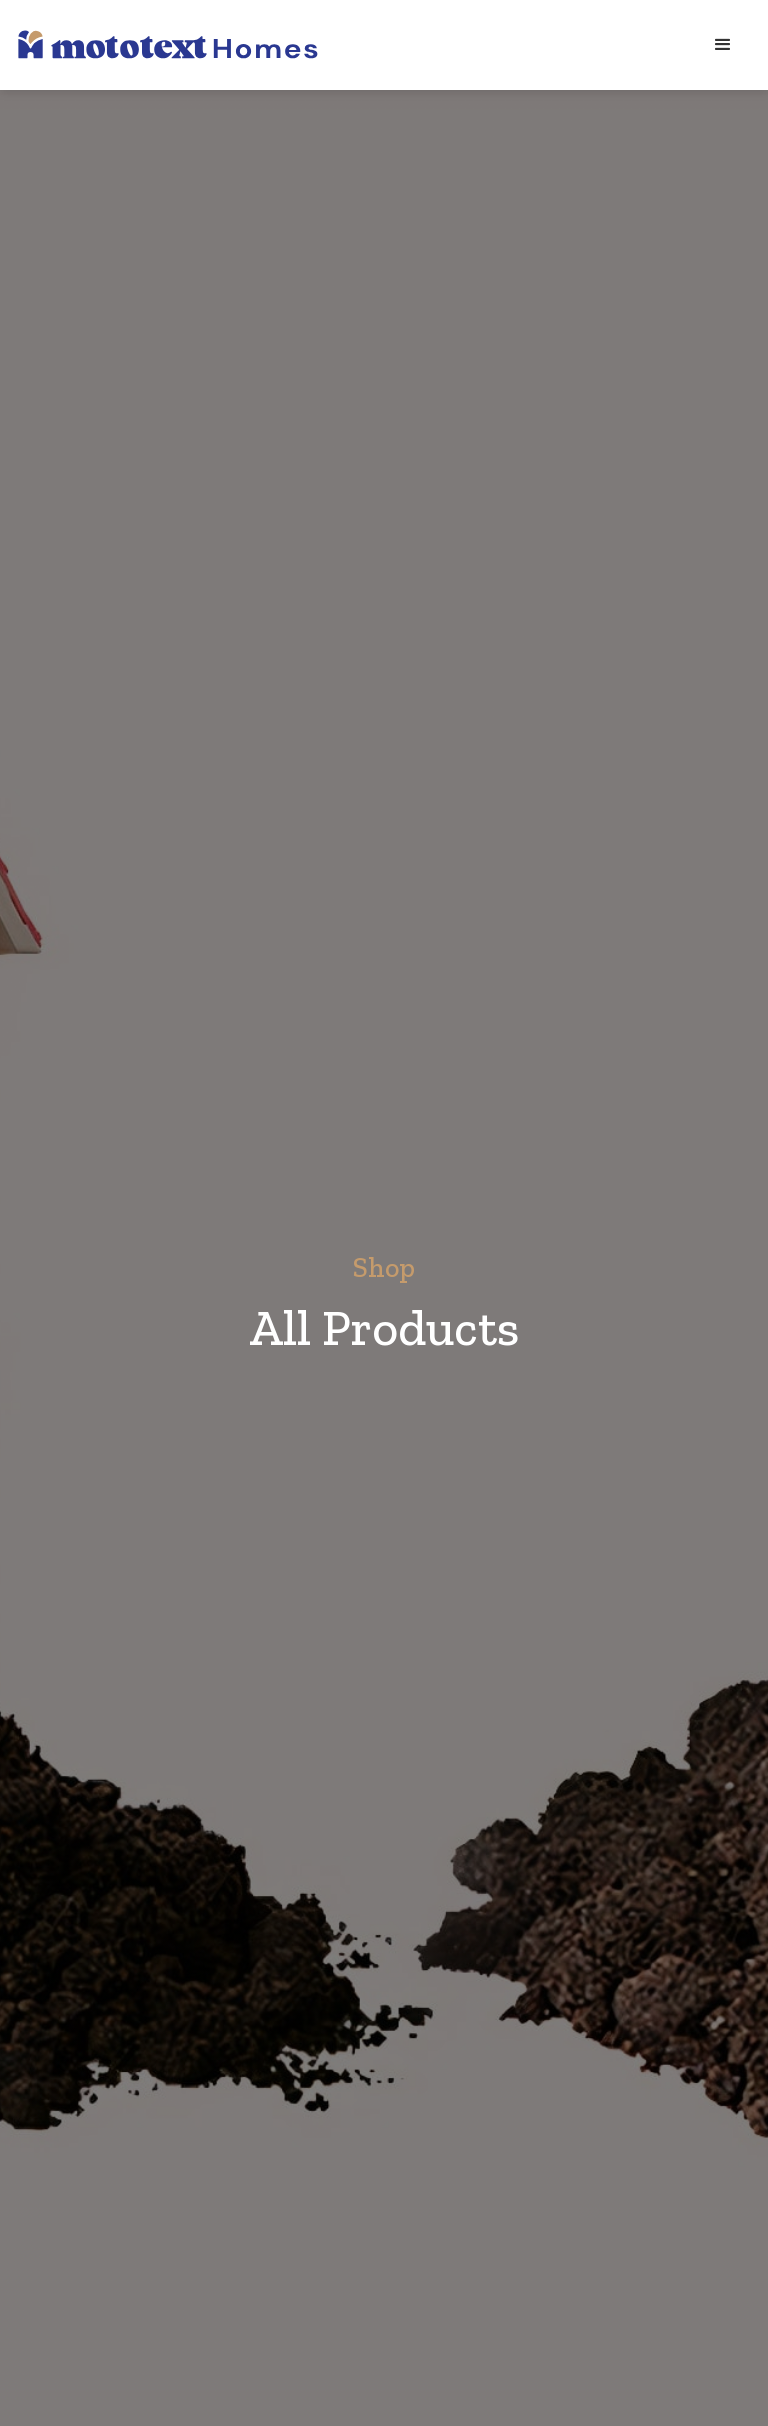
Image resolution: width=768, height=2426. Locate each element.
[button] (723, 45)
